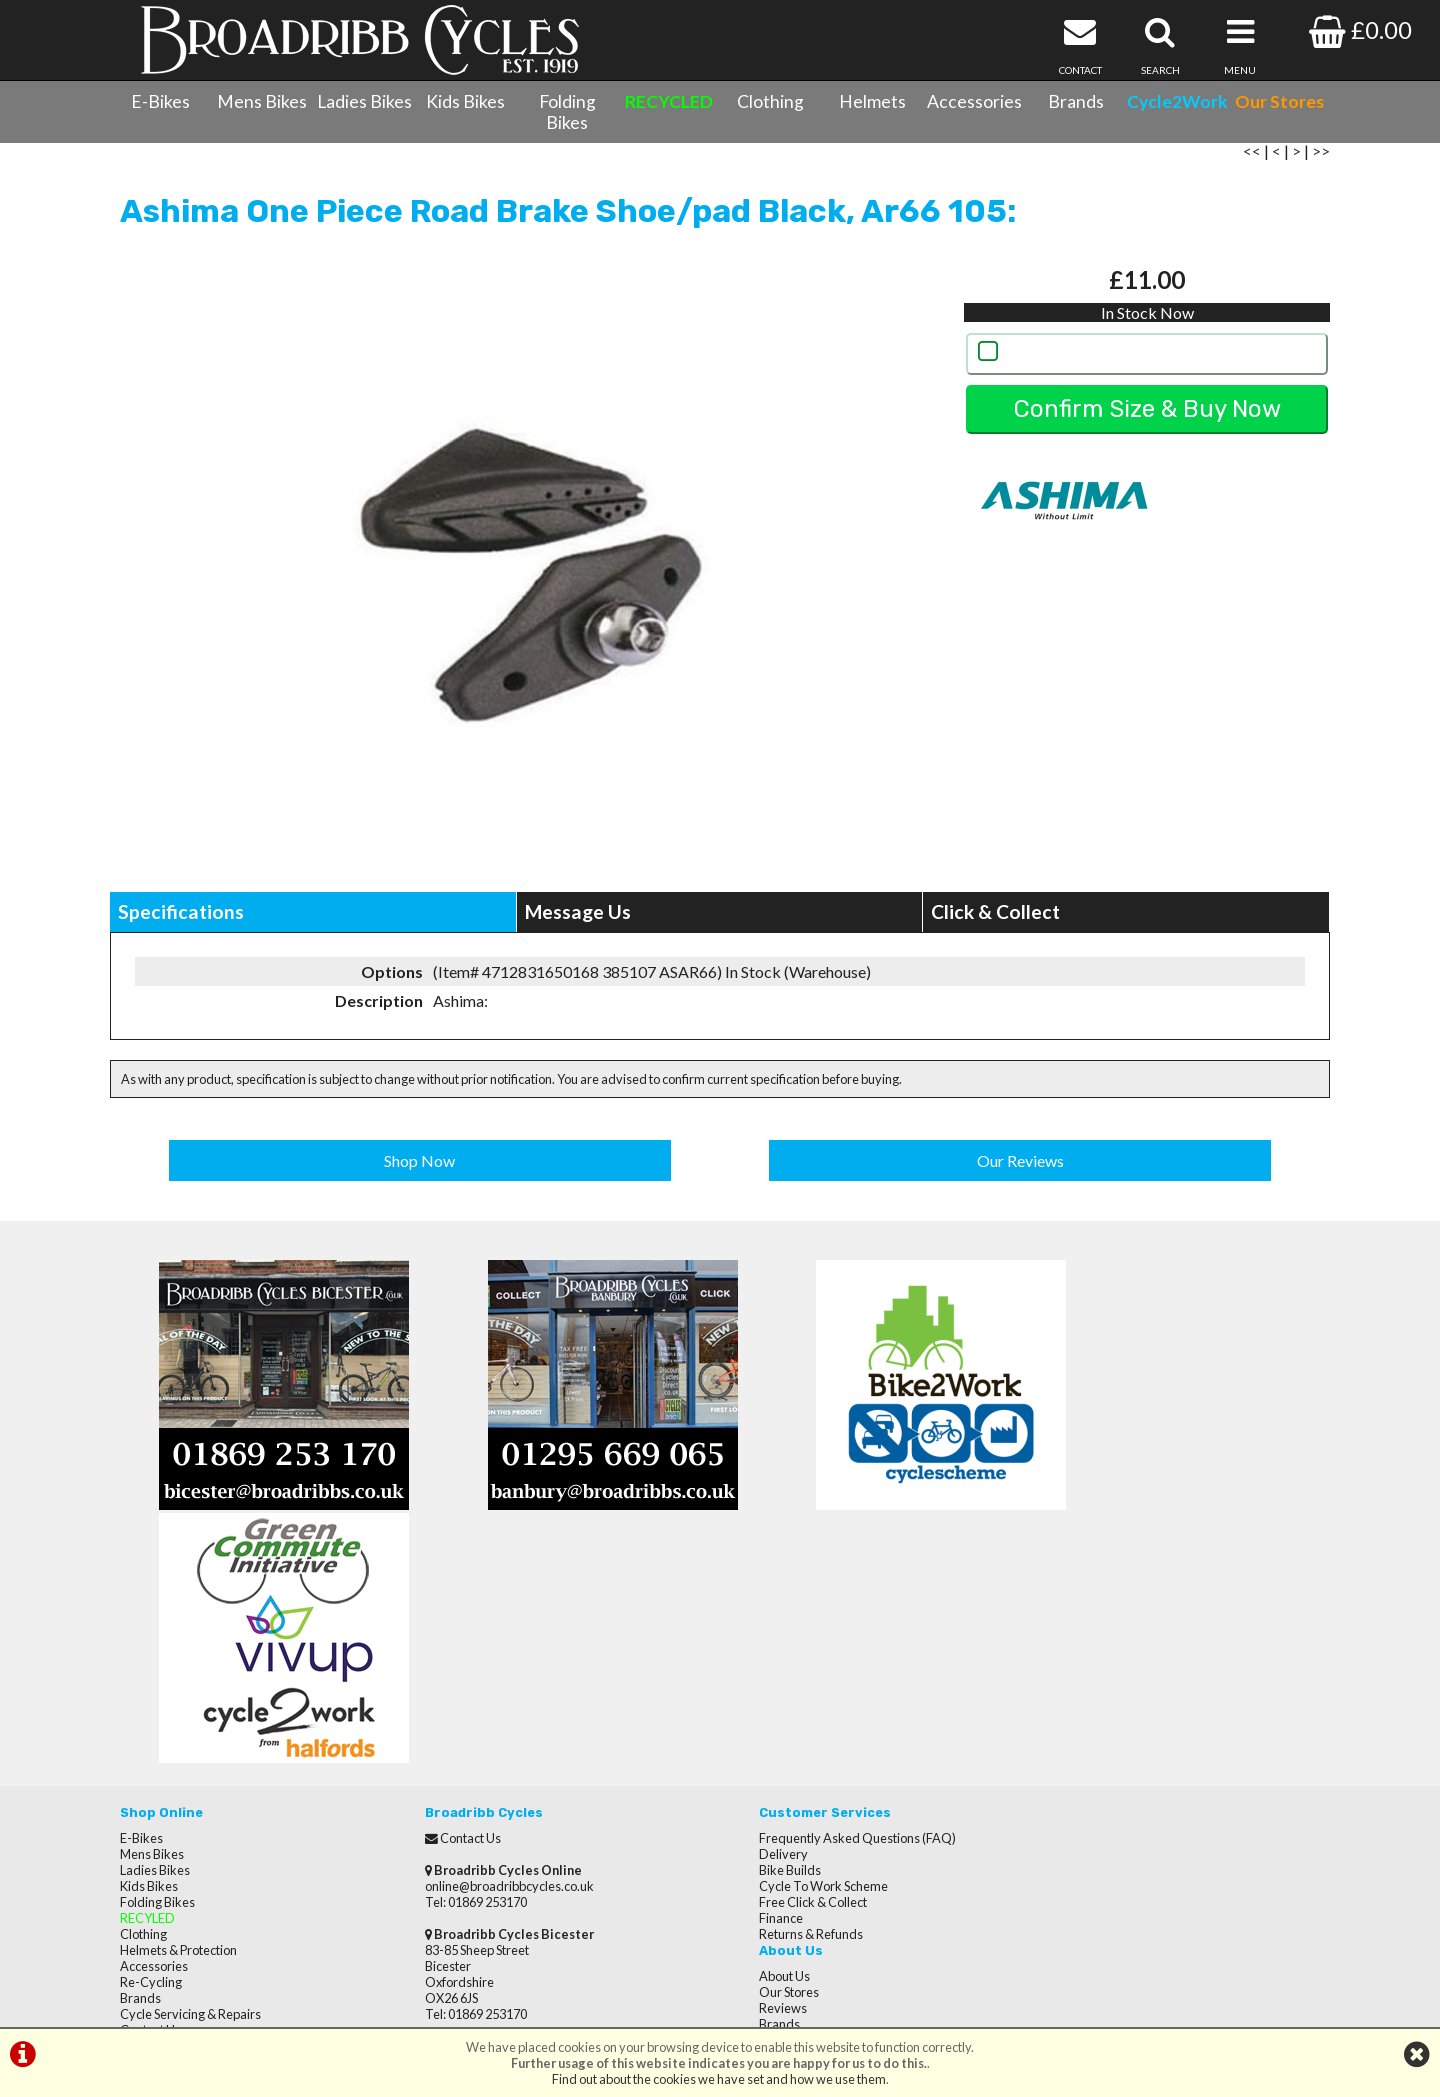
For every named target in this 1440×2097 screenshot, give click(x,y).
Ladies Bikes (364, 101)
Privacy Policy (1073, 1693)
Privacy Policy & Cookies (188, 1821)
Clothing (770, 101)
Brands (1076, 101)
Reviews (1059, 1629)
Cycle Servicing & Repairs (190, 1773)
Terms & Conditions (175, 1805)
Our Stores (150, 1853)
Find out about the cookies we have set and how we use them (719, 2079)
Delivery (754, 1613)
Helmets (872, 101)
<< (1252, 162)
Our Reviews (1020, 1170)
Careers (1058, 1661)
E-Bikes (160, 101)
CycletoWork (157, 1837)
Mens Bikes (262, 101)
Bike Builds (761, 1629)
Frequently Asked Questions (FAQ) (828, 1597)
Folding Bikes (567, 112)
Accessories (974, 101)
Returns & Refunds (782, 1693)
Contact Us (150, 1789)
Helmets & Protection (178, 1709)
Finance (752, 1677)
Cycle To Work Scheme (794, 1645)
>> (1321, 162)
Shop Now (420, 1170)
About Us (1060, 1597)
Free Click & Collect (784, 1661)
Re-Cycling (151, 1741)
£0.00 (1360, 29)
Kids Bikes (465, 101)
